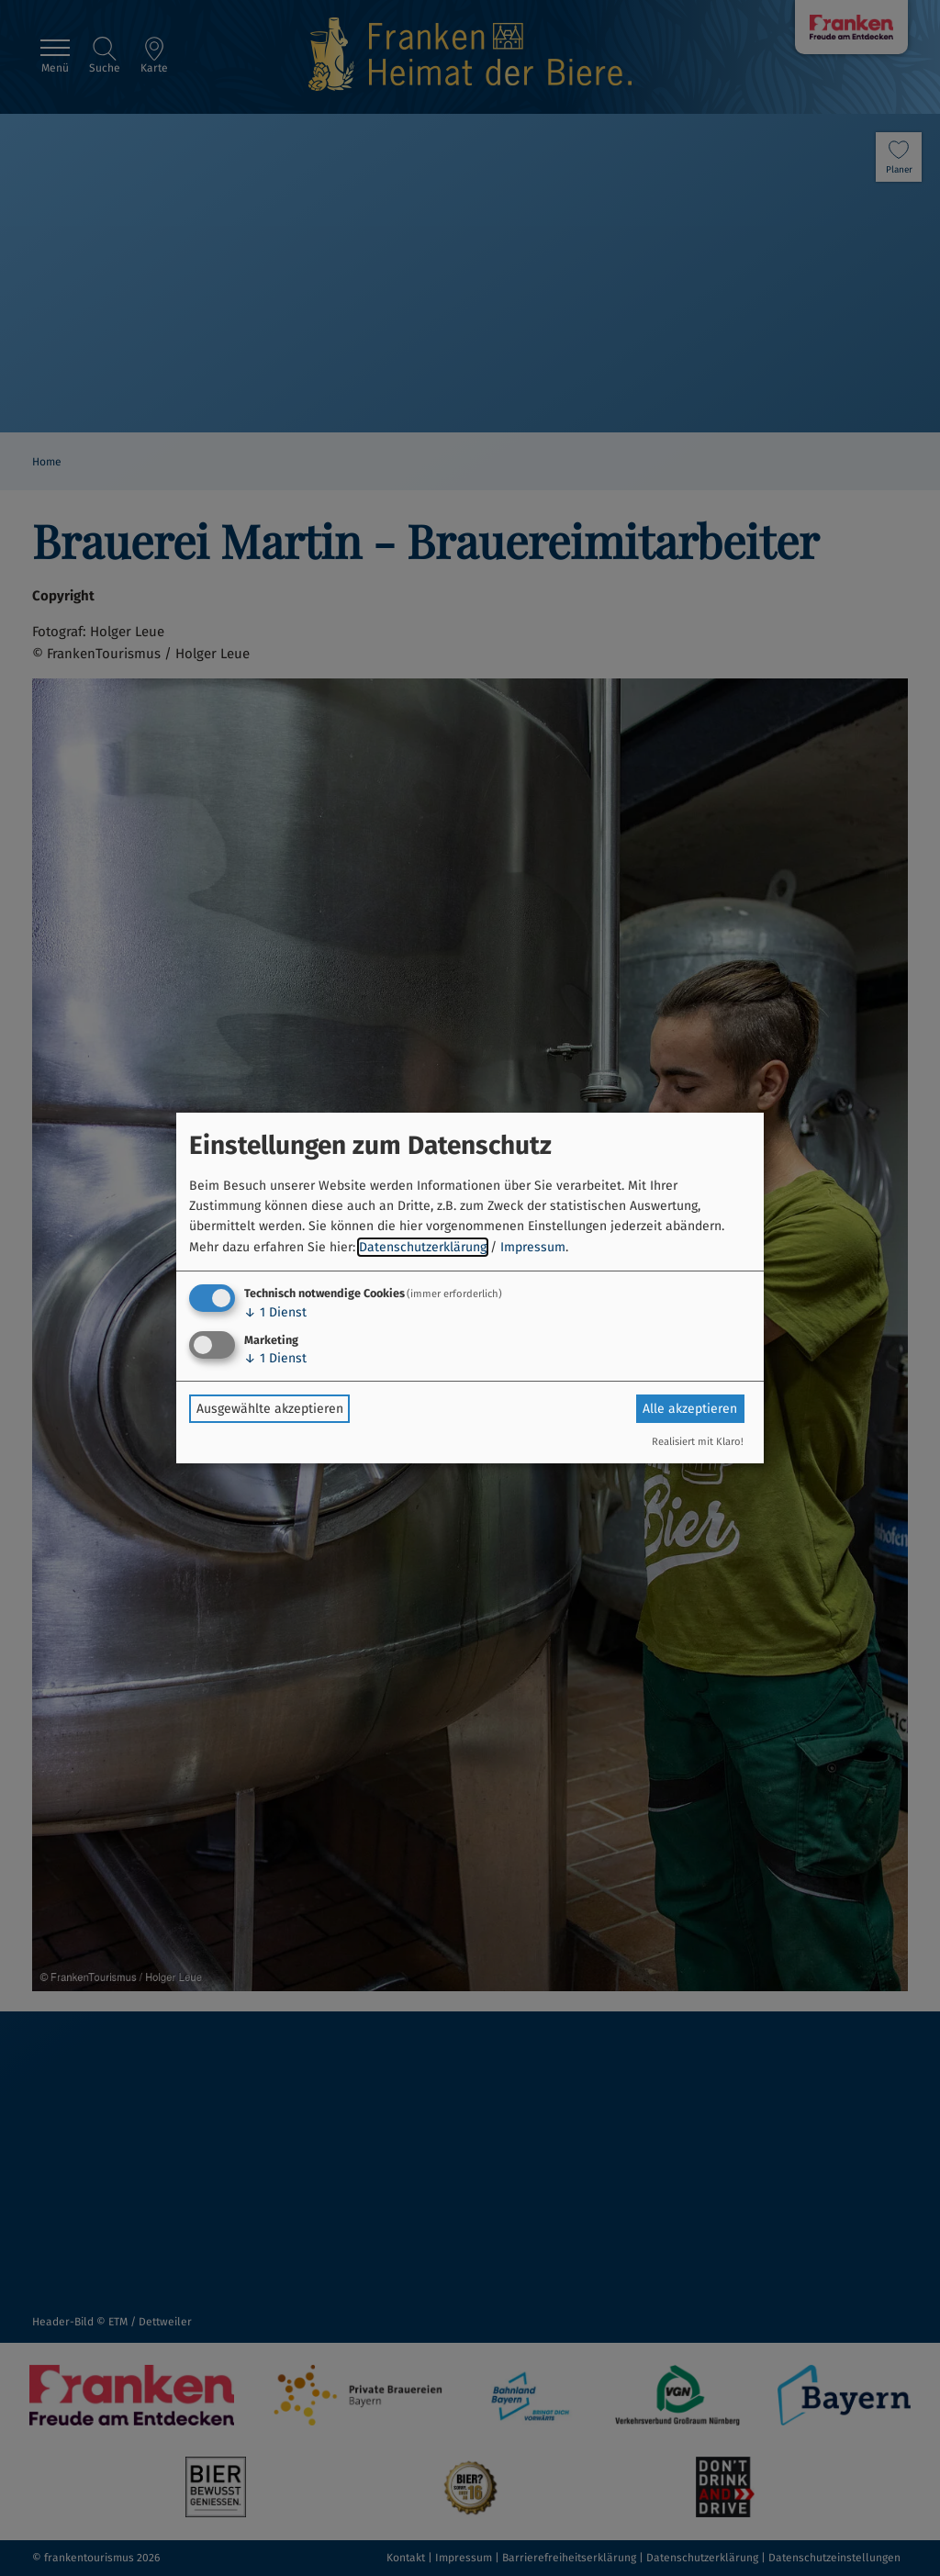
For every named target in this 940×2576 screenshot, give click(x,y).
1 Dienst (275, 1312)
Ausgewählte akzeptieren (269, 1409)
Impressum (532, 1247)
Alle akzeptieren (690, 1409)
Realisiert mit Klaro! (698, 1442)
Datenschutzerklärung (423, 1247)
